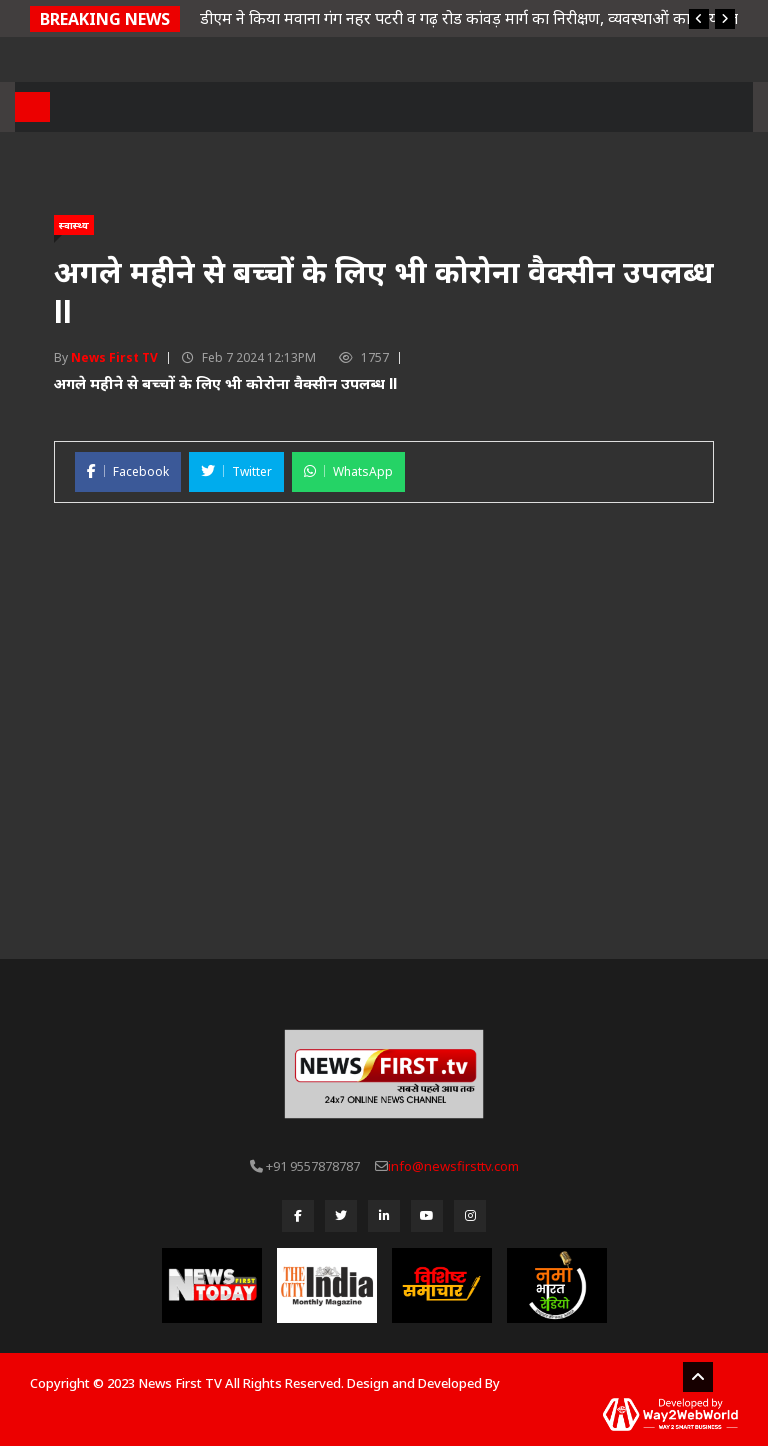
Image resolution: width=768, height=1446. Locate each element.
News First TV (114, 357)
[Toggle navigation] (32, 107)
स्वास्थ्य (74, 225)
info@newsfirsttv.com (453, 1166)
